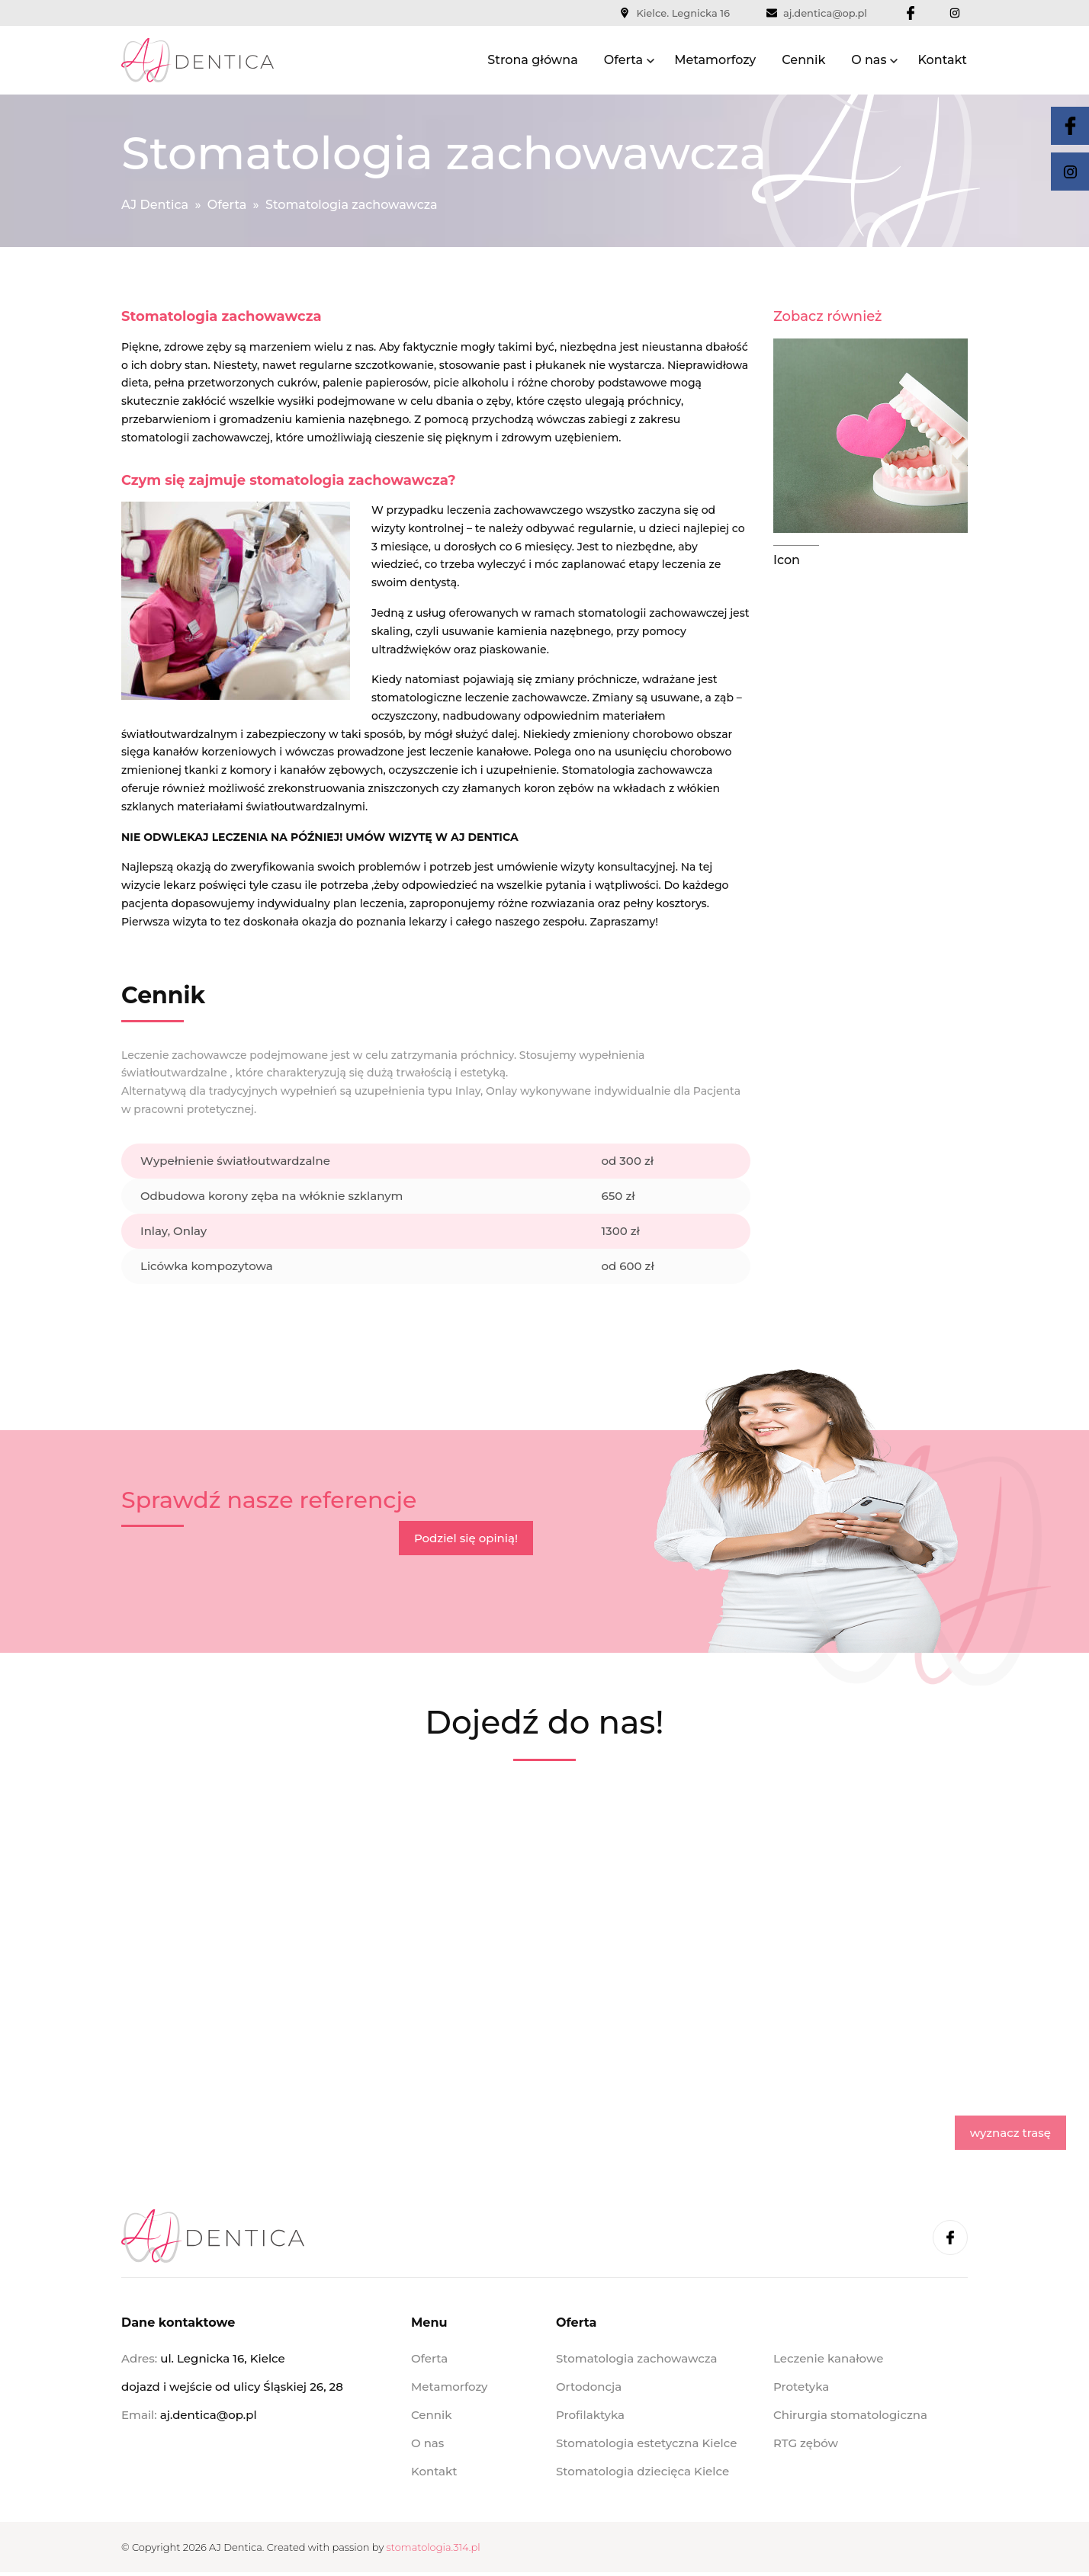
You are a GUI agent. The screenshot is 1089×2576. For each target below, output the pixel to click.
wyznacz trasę (1010, 2132)
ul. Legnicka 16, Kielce (222, 2358)
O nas (868, 60)
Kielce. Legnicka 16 (674, 13)
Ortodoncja (589, 2386)
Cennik (803, 60)
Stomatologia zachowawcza (637, 2358)
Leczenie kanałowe (828, 2358)
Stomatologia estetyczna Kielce (646, 2443)
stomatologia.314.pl (433, 2547)
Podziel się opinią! (466, 1538)
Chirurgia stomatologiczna (850, 2415)
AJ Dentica (154, 204)
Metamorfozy (715, 60)
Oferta (623, 60)
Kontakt (942, 60)
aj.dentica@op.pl (816, 13)
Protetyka (801, 2386)
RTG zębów (805, 2443)
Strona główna (532, 60)
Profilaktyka (590, 2415)
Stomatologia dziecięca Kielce (642, 2471)
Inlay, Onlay (173, 1231)
